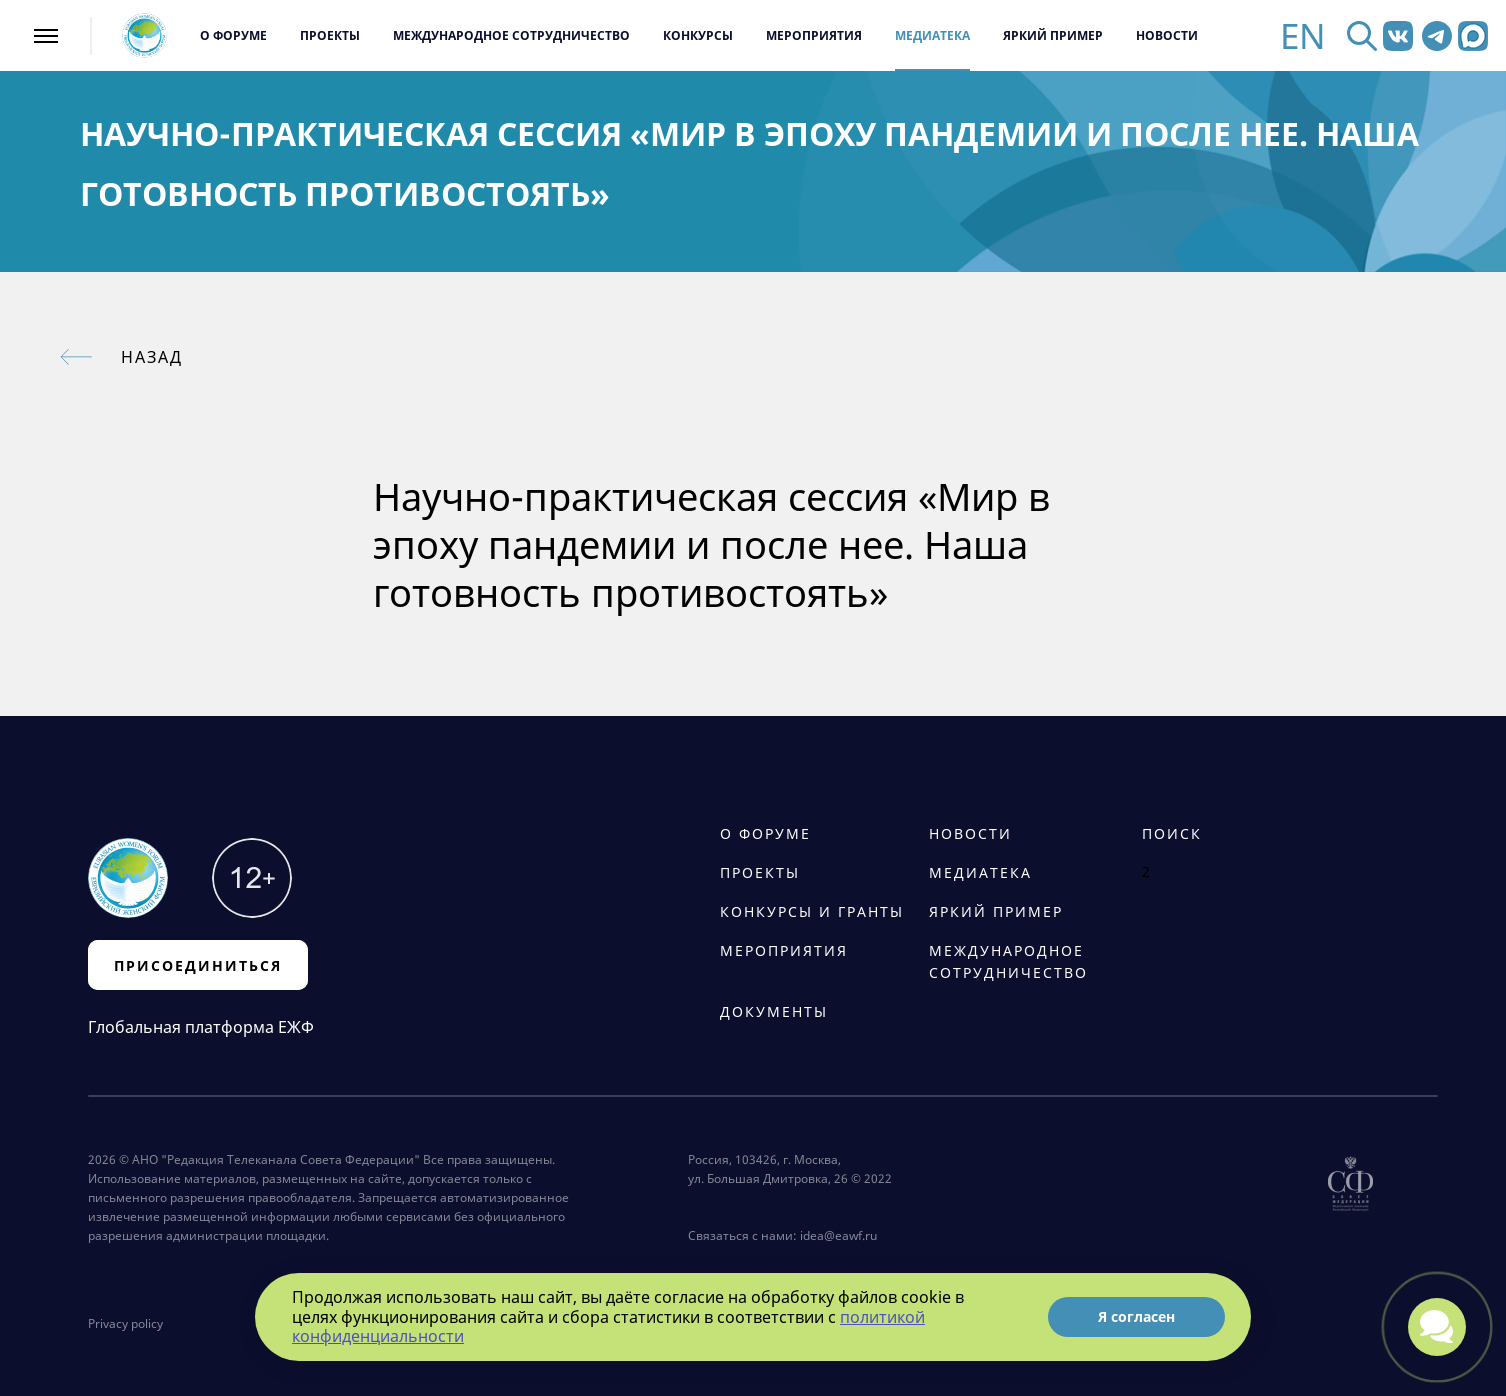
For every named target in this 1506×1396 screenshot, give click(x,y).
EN (1303, 35)
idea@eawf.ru (838, 1235)
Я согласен (1136, 1316)
